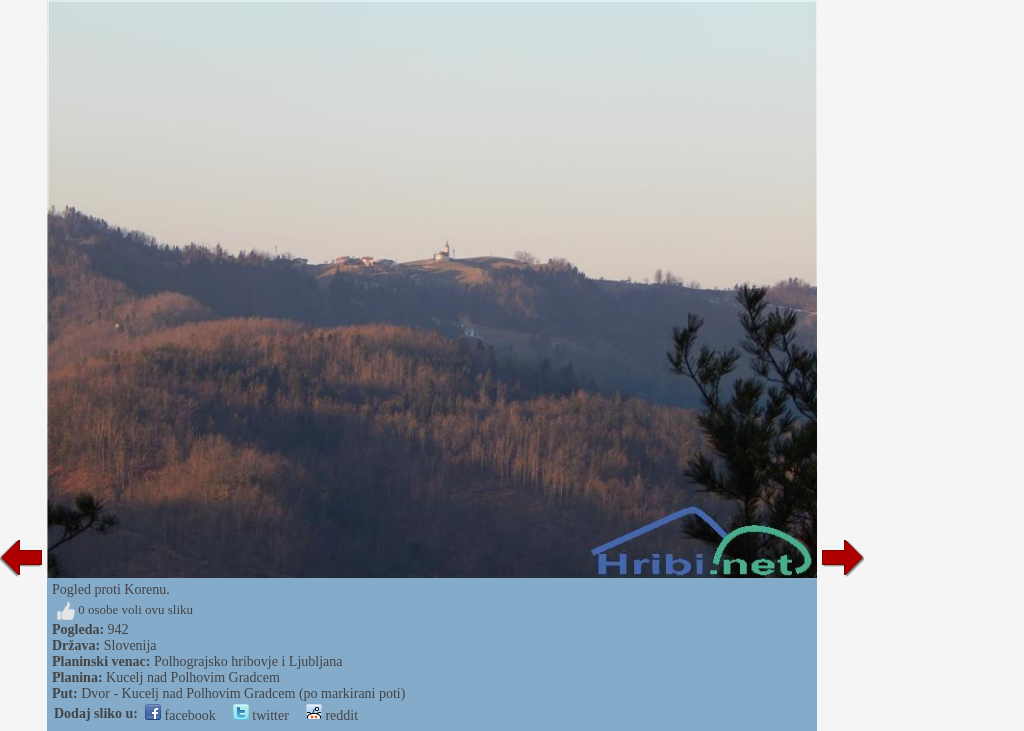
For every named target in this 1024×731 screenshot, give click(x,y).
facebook (180, 715)
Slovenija (130, 645)
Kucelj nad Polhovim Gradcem (193, 677)
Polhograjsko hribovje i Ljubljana (248, 661)
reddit (332, 715)
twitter (261, 715)
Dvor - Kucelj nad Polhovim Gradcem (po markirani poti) (243, 693)
